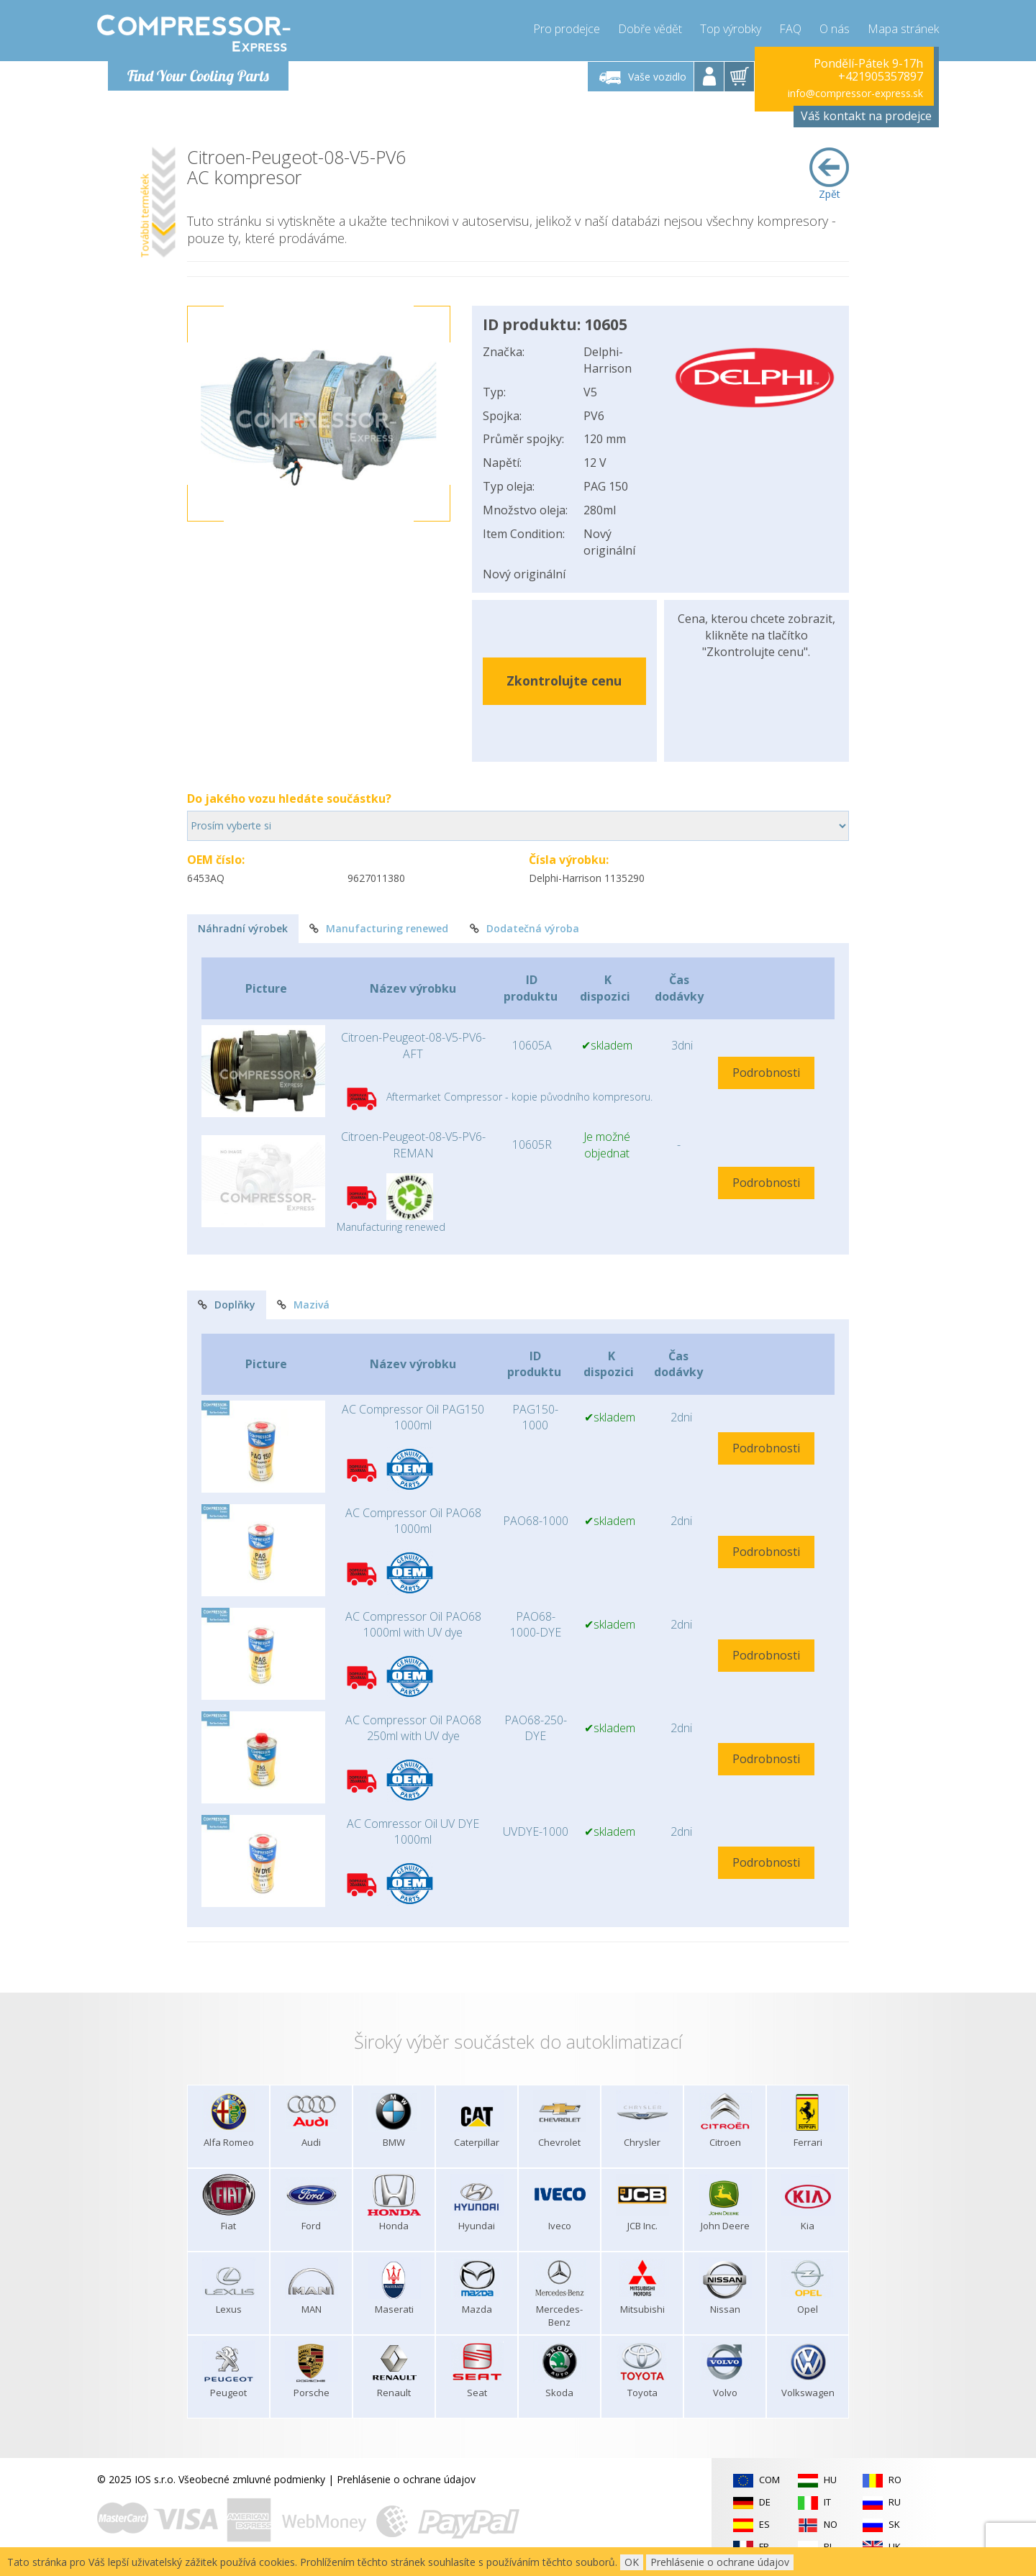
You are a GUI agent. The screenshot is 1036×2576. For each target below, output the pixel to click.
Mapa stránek (903, 29)
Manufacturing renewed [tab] (378, 928)
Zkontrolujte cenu (564, 680)
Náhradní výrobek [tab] (243, 928)
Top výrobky (730, 29)
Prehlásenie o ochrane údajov (406, 2479)
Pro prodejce (566, 29)
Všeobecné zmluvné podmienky (251, 2479)
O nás (834, 29)
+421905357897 (880, 76)
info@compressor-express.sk (855, 93)
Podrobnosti (766, 1072)
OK (631, 2562)
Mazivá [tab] (303, 1304)
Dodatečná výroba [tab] (524, 928)
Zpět (829, 174)
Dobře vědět (650, 29)
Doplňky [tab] (226, 1304)
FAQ (790, 29)
